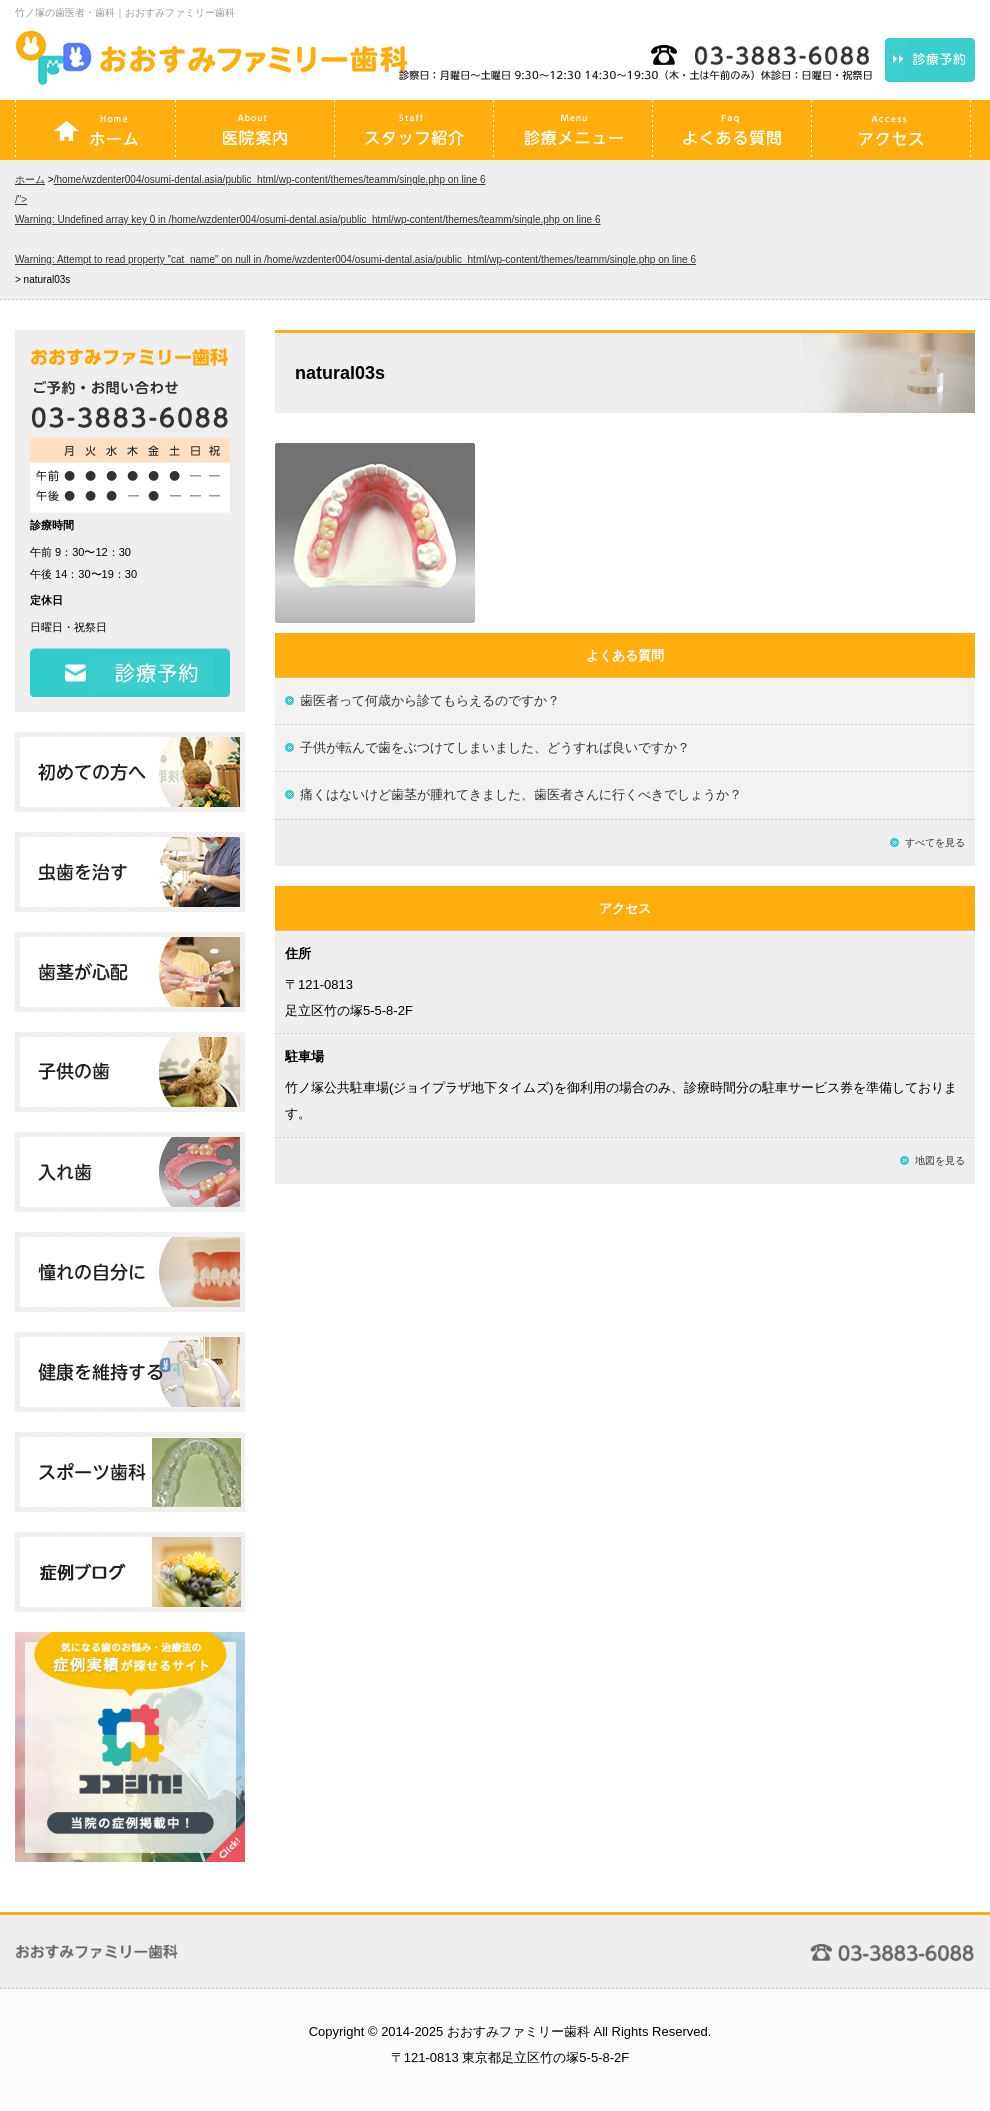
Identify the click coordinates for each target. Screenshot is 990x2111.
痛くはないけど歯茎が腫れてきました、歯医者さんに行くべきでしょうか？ (521, 794)
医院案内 (255, 130)
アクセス (891, 130)
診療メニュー (573, 130)
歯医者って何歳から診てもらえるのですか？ (430, 700)
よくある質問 (732, 130)
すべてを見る (935, 842)
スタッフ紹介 (414, 130)
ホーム (96, 130)
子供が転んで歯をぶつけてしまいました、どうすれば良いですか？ (495, 747)
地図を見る (940, 1160)
